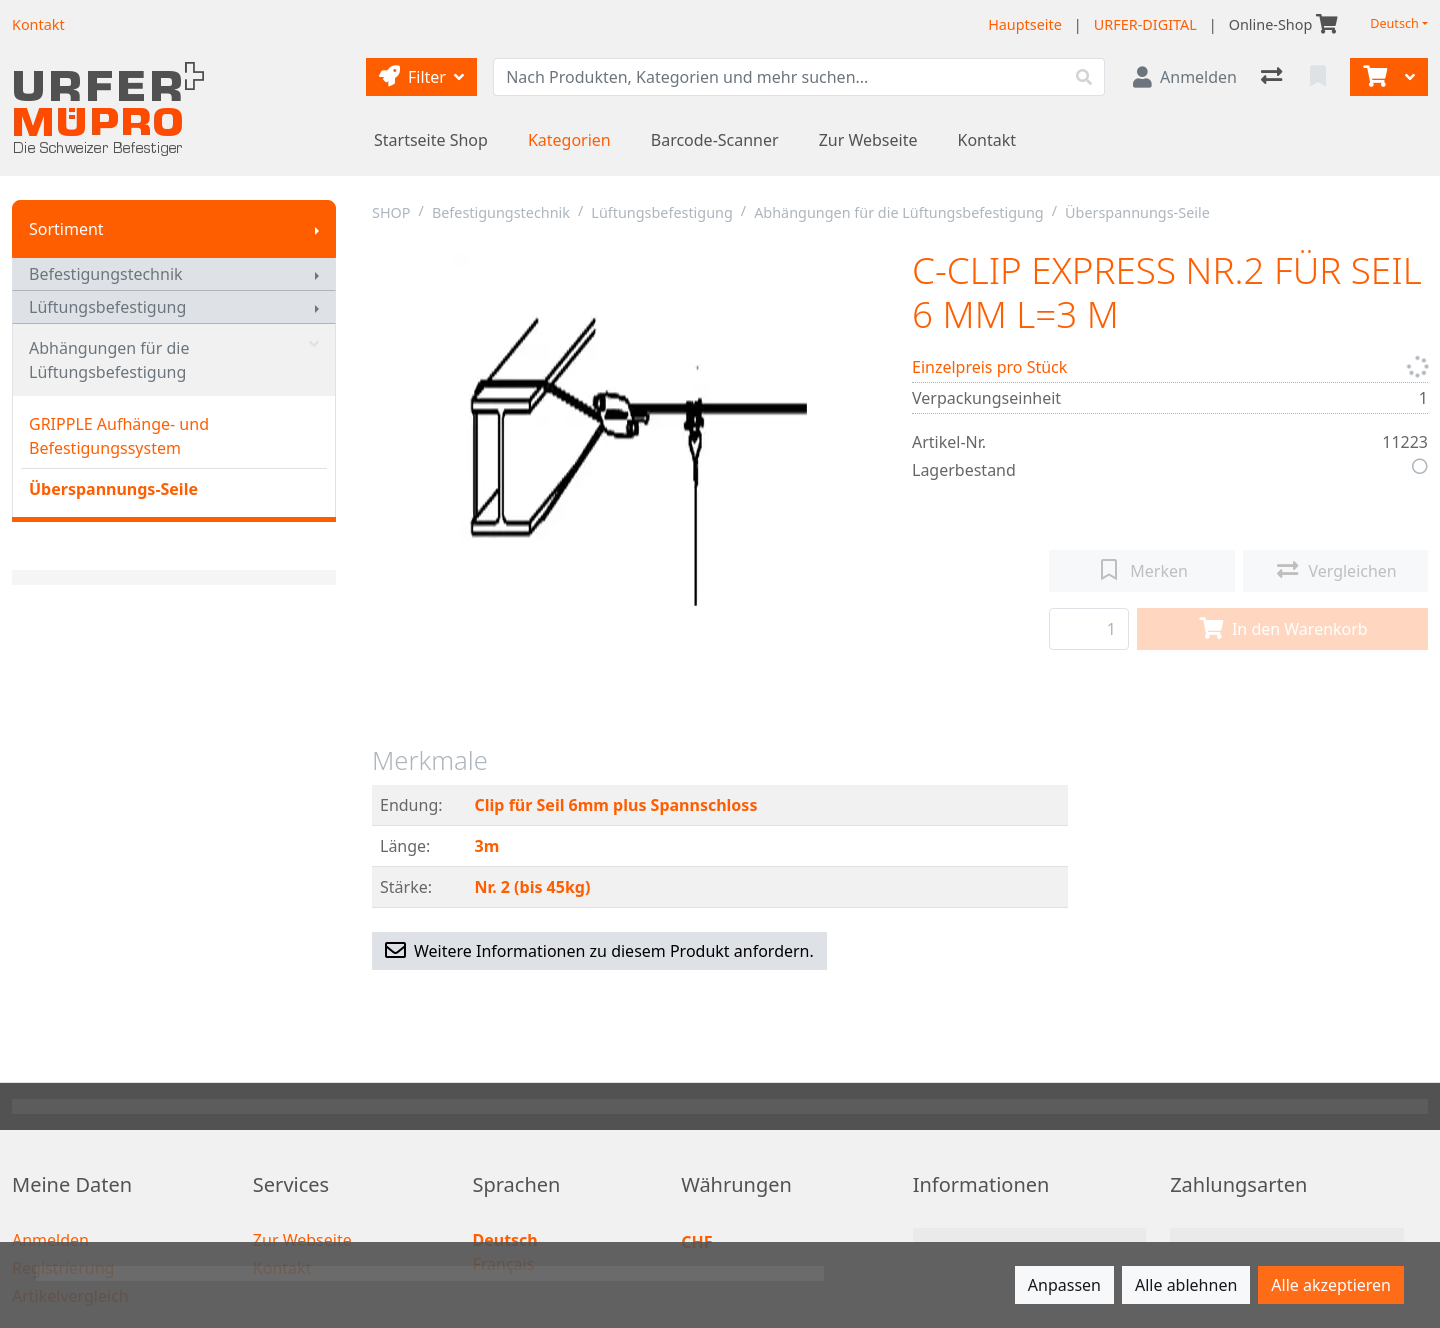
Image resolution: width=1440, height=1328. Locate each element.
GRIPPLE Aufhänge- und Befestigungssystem (119, 436)
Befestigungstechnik (106, 274)
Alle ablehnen (1186, 1285)
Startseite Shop (431, 140)
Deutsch (1394, 23)
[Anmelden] (1185, 77)
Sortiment (66, 229)
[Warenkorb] (1373, 77)
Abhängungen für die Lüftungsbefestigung (174, 360)
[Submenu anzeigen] (317, 229)
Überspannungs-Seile (113, 489)
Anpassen (1064, 1285)
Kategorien (569, 140)
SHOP (391, 212)
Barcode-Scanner (715, 140)
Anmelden (50, 1240)
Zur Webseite (868, 140)
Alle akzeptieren (1331, 1285)
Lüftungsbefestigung (107, 307)
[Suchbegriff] (779, 77)
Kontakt (987, 140)
